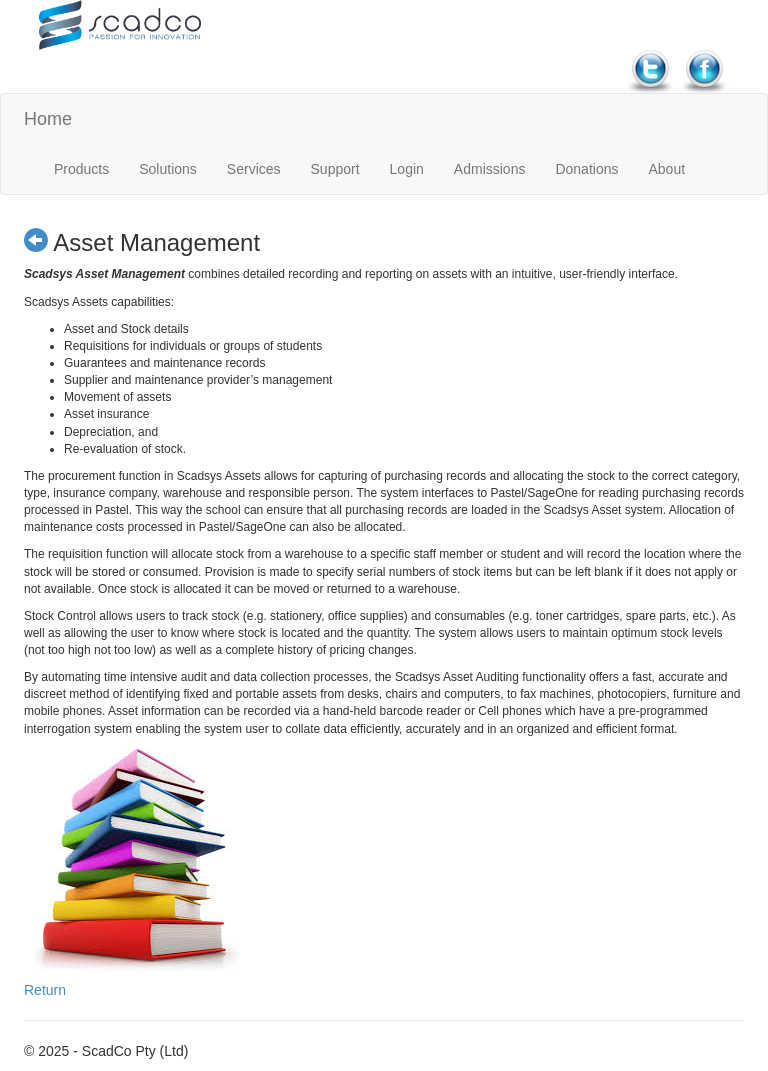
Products (81, 169)
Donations (586, 169)
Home (48, 119)
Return (45, 990)
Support (335, 169)
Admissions (490, 169)
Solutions (168, 169)
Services (254, 169)
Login (407, 169)
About (666, 169)
